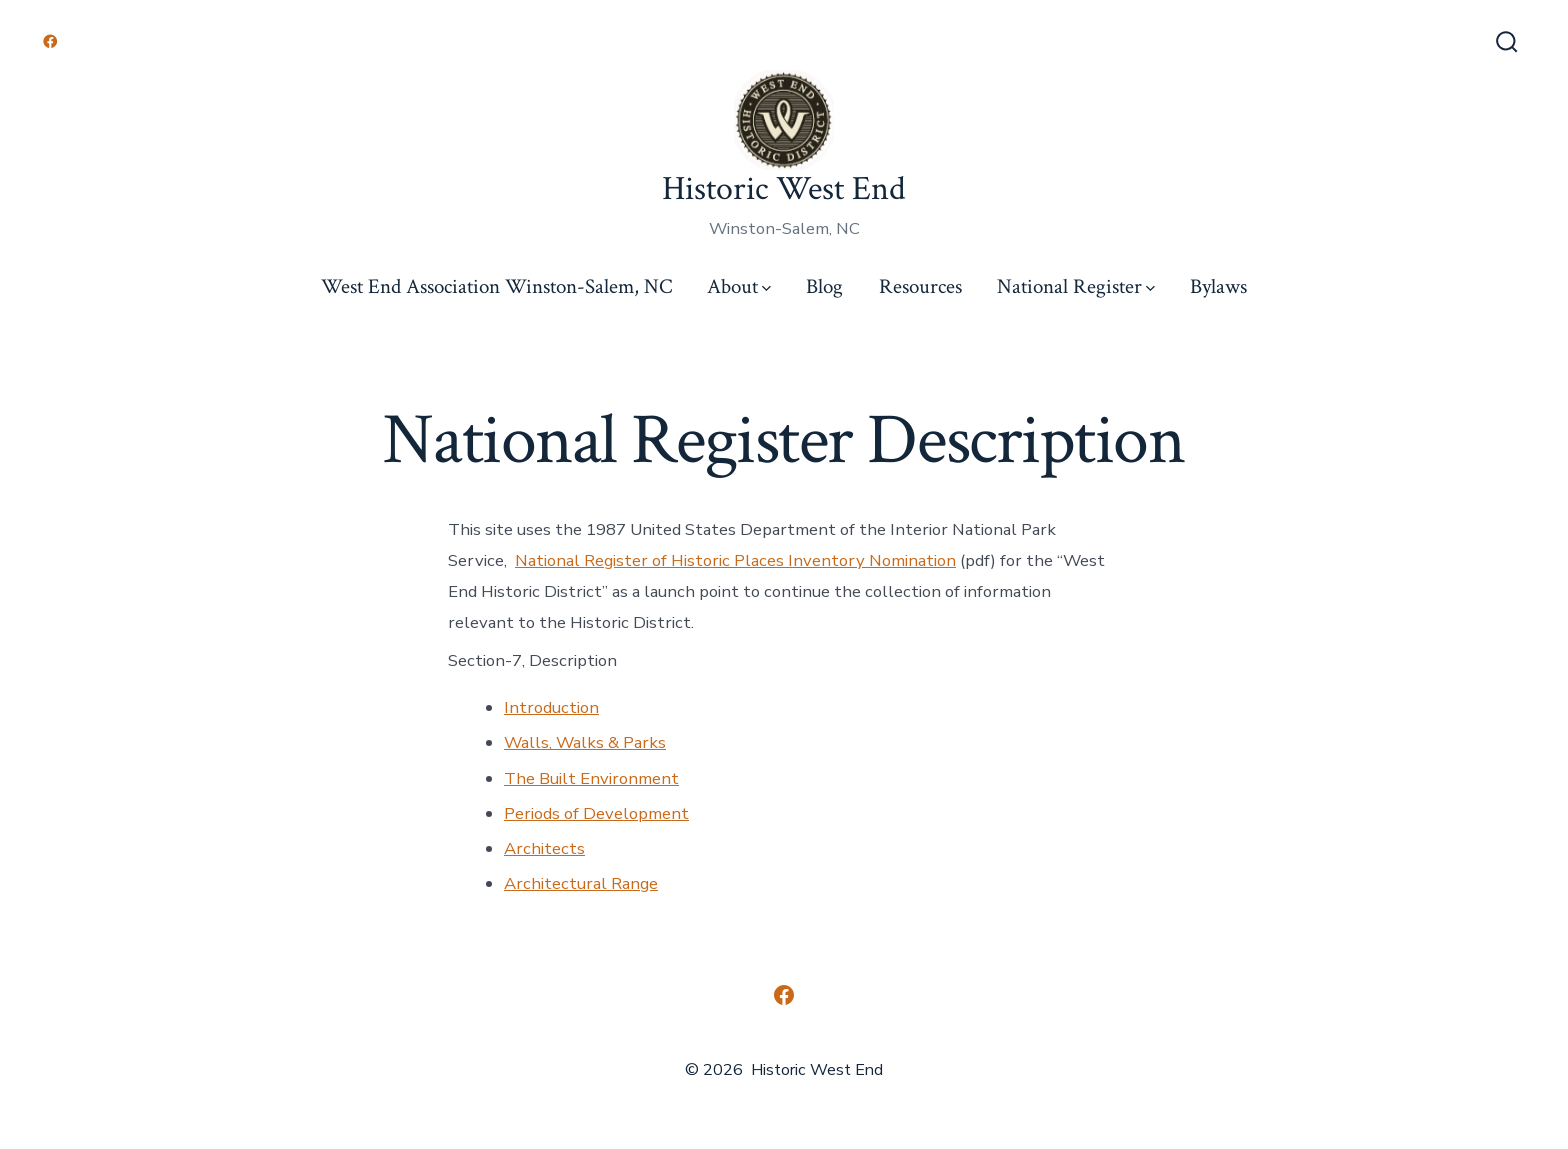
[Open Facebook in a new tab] (50, 41)
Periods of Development (596, 813)
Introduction (551, 707)
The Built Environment (591, 778)
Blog (824, 286)
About (739, 286)
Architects (544, 848)
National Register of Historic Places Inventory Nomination (735, 560)
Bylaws (1218, 286)
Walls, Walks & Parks (585, 742)
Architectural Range (581, 883)
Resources (920, 286)
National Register (1076, 286)
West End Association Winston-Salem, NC (496, 286)
